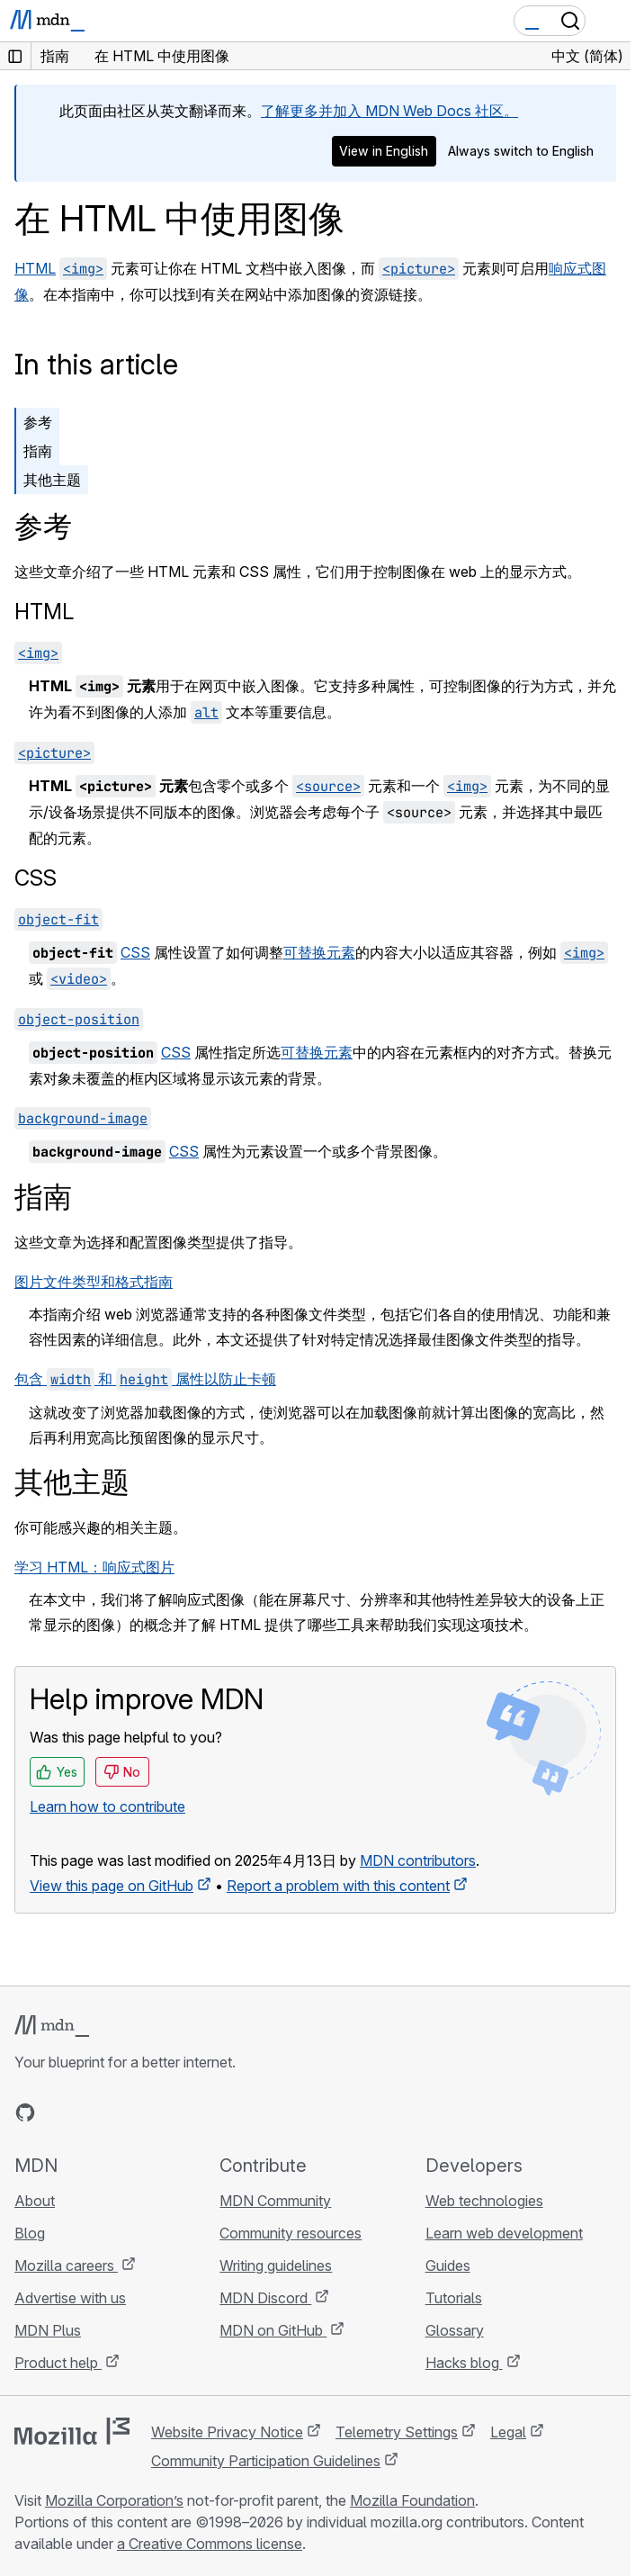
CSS (35, 878)
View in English (383, 150)
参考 (37, 422)
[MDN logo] (51, 2026)
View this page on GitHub (111, 1886)
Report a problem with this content (338, 1886)
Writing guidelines (275, 2265)
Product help (58, 2363)
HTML (35, 268)
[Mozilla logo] (72, 2431)
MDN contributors (418, 1860)
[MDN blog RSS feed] (154, 2112)
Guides (447, 2265)
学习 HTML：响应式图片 (94, 1567)
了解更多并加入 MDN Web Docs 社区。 (389, 111)
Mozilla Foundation (412, 2500)
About (34, 2201)
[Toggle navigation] (610, 20)
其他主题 (52, 480)
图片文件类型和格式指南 (93, 1282)
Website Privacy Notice (227, 2432)
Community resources (290, 2233)
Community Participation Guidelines (265, 2461)
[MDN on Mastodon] (122, 2112)
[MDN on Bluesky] (57, 2112)
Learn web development (504, 2233)
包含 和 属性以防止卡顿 (145, 1379)
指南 (37, 451)
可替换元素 (319, 952)
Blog (29, 2233)
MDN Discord (265, 2298)
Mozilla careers (66, 2265)
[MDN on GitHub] (25, 2112)
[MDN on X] (90, 2112)
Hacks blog (464, 2363)
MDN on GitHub (272, 2330)
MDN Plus (47, 2330)
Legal (508, 2432)
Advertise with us (70, 2298)
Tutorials (453, 2298)
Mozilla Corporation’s (114, 2500)
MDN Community (275, 2201)
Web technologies (484, 2201)
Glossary (454, 2330)
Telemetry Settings (396, 2432)
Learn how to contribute (107, 1806)
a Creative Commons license (209, 2544)
